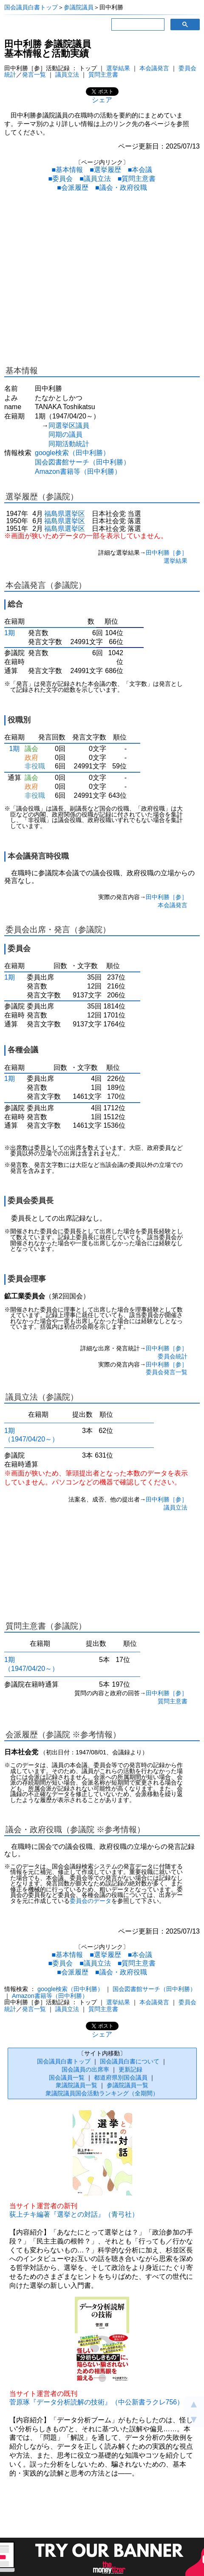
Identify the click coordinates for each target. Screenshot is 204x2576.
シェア (102, 99)
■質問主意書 (137, 178)
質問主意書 (103, 74)
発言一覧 (34, 74)
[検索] (137, 25)
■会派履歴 (72, 187)
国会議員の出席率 (85, 2069)
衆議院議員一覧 (76, 2085)
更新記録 (130, 2069)
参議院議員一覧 (127, 2085)
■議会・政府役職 (121, 187)
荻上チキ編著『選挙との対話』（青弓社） (74, 2214)
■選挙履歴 (105, 169)
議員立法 (67, 74)
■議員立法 (95, 178)
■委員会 (60, 178)
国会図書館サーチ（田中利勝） (82, 462)
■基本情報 (67, 169)
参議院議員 (79, 7)
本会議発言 (154, 68)
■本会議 (140, 169)
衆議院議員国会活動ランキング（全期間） (102, 2093)
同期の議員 (65, 434)
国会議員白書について (129, 2061)
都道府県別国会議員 (120, 2077)
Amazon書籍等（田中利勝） (78, 471)
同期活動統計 (68, 443)
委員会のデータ (90, 1901)
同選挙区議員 (68, 425)
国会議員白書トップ (31, 7)
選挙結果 (118, 68)
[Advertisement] (102, 280)
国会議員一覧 (67, 2077)
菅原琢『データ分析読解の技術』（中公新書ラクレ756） (96, 2402)
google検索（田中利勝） (72, 452)
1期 (9, 632)
